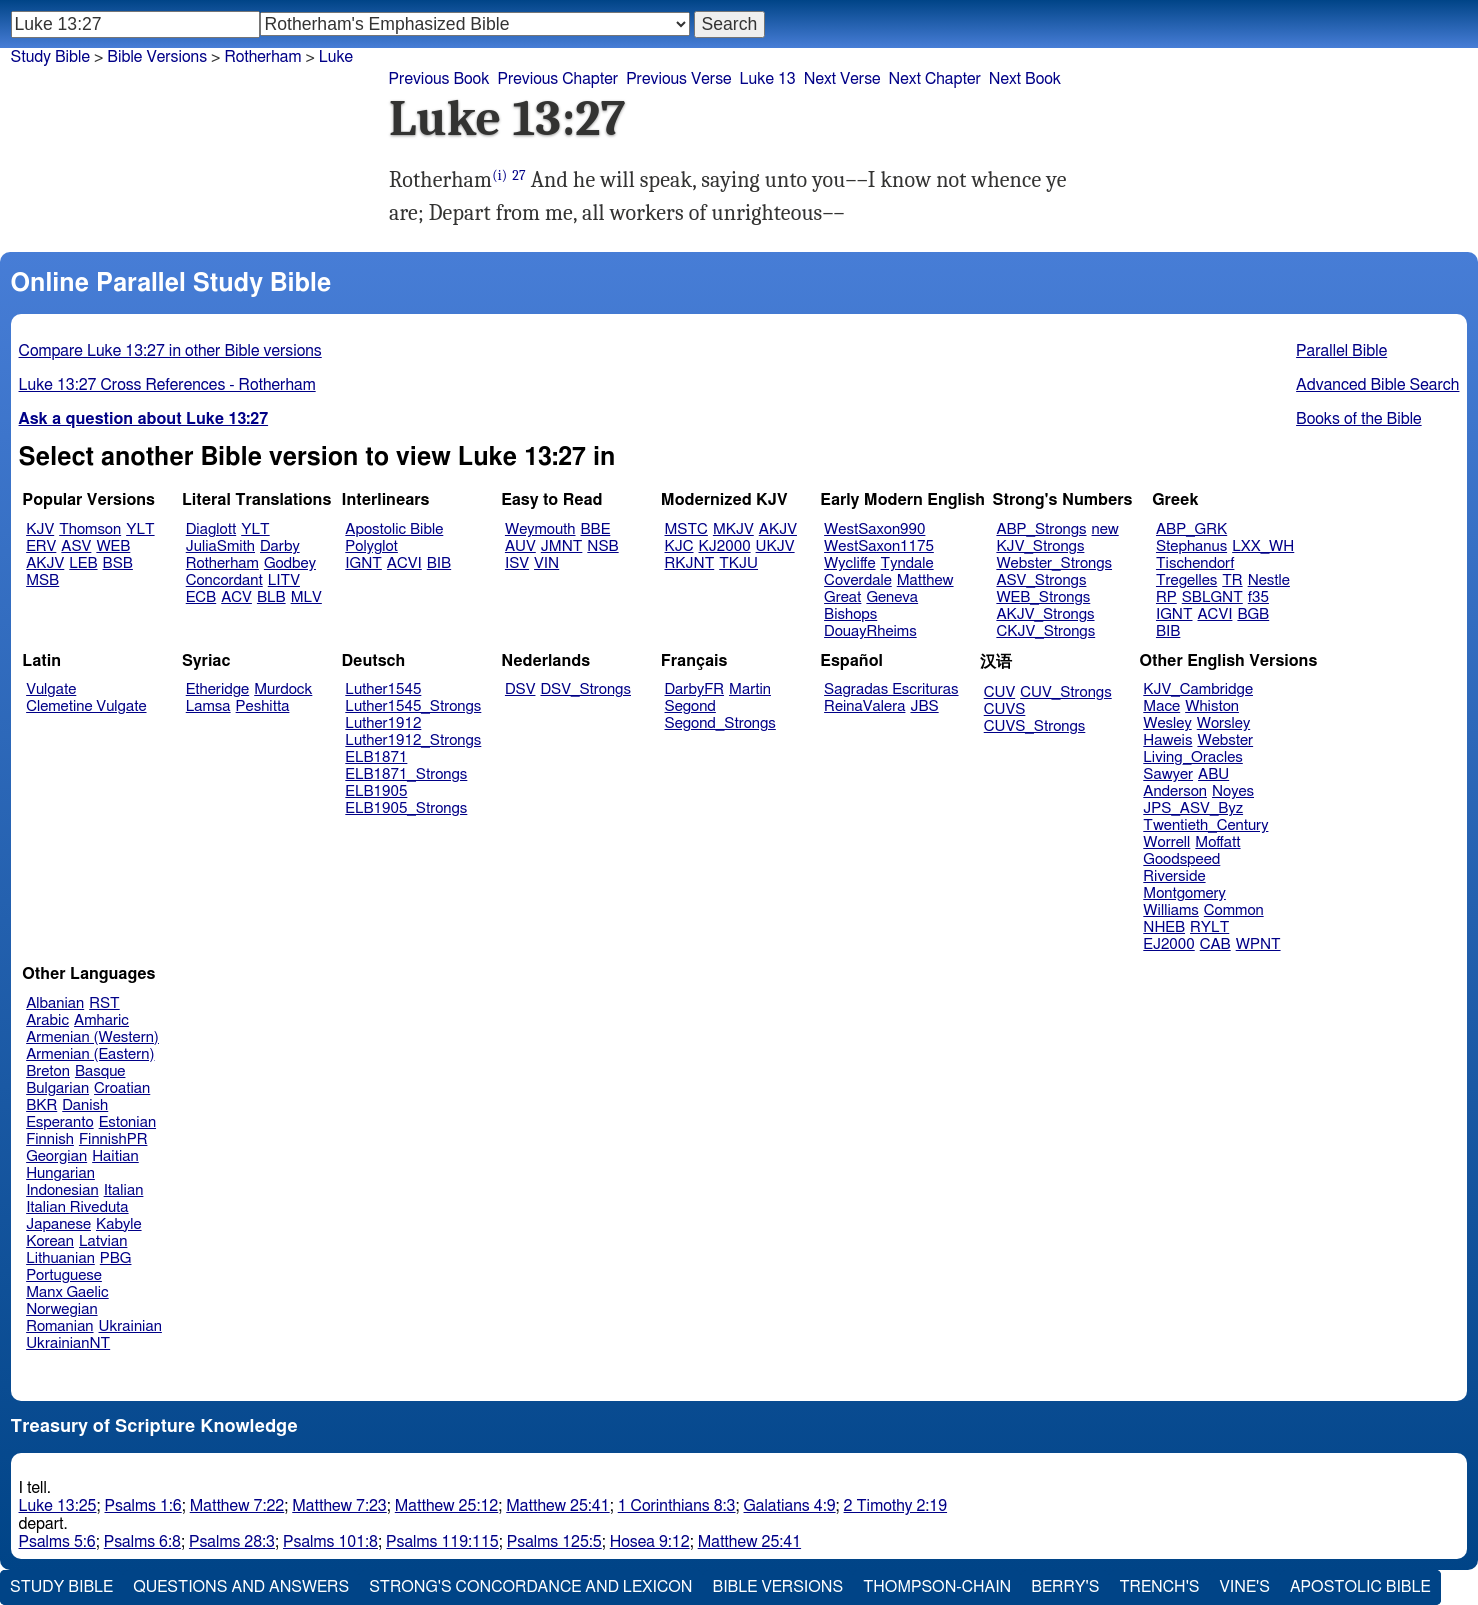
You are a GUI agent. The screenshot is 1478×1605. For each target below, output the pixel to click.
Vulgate (51, 689)
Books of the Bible (1359, 419)
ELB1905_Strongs (406, 808)
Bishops (850, 614)
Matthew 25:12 (446, 1506)
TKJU (738, 563)
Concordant (224, 580)
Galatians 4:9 (790, 1506)
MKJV (733, 529)
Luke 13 (768, 79)
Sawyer (1168, 774)
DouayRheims (870, 631)
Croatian (122, 1088)
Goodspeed (1181, 859)
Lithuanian (60, 1258)
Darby (280, 546)
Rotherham (222, 563)
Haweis (1167, 740)
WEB (113, 546)
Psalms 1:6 (143, 1506)
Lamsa (208, 706)
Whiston (1212, 706)
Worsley (1223, 723)
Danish (85, 1105)
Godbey (290, 563)
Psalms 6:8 (142, 1542)
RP (1166, 597)
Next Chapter (935, 79)
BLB (271, 597)
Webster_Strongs (1054, 563)
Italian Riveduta (77, 1207)
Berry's (1065, 1587)
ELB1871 (376, 757)
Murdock (283, 689)
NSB (602, 546)
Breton (48, 1071)
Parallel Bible (1341, 351)
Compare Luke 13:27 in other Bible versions (170, 351)
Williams (1171, 910)
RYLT (1209, 927)
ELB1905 (376, 791)
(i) (499, 175)
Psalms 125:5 (554, 1542)
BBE (596, 529)
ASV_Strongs (1041, 580)
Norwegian (61, 1309)
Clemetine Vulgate (86, 706)
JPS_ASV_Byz (1193, 808)
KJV (40, 529)
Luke (336, 57)
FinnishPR (113, 1139)
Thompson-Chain (937, 1587)
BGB (1253, 614)
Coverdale (858, 580)
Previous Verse (678, 79)
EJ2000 (1168, 944)
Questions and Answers (241, 1587)
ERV (41, 546)
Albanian (55, 1003)
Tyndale (907, 563)
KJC (679, 546)
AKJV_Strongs (1045, 614)
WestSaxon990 (874, 529)
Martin (750, 689)
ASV (76, 546)
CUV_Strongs (1065, 692)
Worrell (1166, 842)
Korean (50, 1241)
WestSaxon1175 (879, 546)
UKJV (775, 546)
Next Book (1025, 79)
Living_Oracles (1193, 757)
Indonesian (62, 1190)
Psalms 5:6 (57, 1542)
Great (842, 597)
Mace (1161, 706)
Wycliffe (849, 563)
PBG (116, 1258)
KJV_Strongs (1040, 546)
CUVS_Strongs (1035, 726)
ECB (201, 597)
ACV (236, 597)
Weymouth (540, 529)
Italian (124, 1190)
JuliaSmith (220, 546)
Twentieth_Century (1205, 825)
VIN (546, 563)
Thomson (90, 529)
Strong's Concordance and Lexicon (530, 1587)
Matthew (925, 580)
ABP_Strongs (1041, 529)
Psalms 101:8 (330, 1542)
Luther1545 (383, 689)
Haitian (115, 1156)
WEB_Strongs (1043, 597)
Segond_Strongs (720, 723)
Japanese (58, 1224)
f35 (1258, 597)
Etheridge (217, 689)
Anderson (1175, 791)
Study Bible (50, 57)
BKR (41, 1105)
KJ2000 (725, 546)
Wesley (1167, 723)
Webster (1225, 740)
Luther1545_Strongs (413, 706)
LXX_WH (1263, 546)
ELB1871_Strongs (406, 774)
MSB (42, 580)
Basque (100, 1071)
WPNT (1258, 944)
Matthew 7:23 (339, 1506)
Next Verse (842, 79)
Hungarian (60, 1173)
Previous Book (439, 79)
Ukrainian (130, 1326)
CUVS (1005, 709)
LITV (284, 580)
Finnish (50, 1139)
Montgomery (1184, 893)
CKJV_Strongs (1045, 631)
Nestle (1269, 580)
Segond (690, 706)
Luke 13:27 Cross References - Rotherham (167, 385)
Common (1234, 910)
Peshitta (263, 706)
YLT (140, 529)
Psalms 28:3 (232, 1542)
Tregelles (1186, 580)
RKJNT (690, 563)
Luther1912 (383, 723)
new (1105, 529)
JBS (924, 706)
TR (1232, 580)
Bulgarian (57, 1088)
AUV (520, 546)
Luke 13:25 (58, 1506)
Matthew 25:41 (557, 1506)
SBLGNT (1212, 597)
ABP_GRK (1191, 529)
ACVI (404, 563)
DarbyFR (695, 689)
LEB (83, 563)
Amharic (101, 1020)
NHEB (1164, 927)
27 (519, 175)
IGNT (363, 563)
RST (104, 1003)
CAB (1215, 944)
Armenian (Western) (92, 1037)
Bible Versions (157, 57)
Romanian (59, 1326)
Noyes (1233, 791)
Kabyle (119, 1224)
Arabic (47, 1020)
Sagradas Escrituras (891, 689)
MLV (306, 597)
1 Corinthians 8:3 (677, 1506)
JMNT (562, 546)
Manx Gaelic (67, 1292)
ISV (517, 563)
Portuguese (64, 1275)
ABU (1213, 774)
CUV (1000, 692)
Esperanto (60, 1122)
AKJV (45, 563)
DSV (520, 689)
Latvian (103, 1241)
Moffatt (1217, 842)
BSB (118, 563)
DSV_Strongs (585, 689)
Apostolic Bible (1360, 1587)
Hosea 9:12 (650, 1542)
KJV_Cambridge (1198, 689)
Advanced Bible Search (1377, 385)
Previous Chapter (557, 79)
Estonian (127, 1122)
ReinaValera (864, 706)
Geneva (892, 597)
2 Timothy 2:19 (896, 1506)
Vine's (1245, 1587)
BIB (439, 563)
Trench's (1159, 1587)
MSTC (686, 529)
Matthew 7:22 (237, 1506)
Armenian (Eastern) (90, 1054)
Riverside (1174, 876)
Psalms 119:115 (442, 1542)
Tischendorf (1195, 563)
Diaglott (211, 529)
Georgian (56, 1156)
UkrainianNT (68, 1343)
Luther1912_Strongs (413, 740)
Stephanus (1191, 546)
